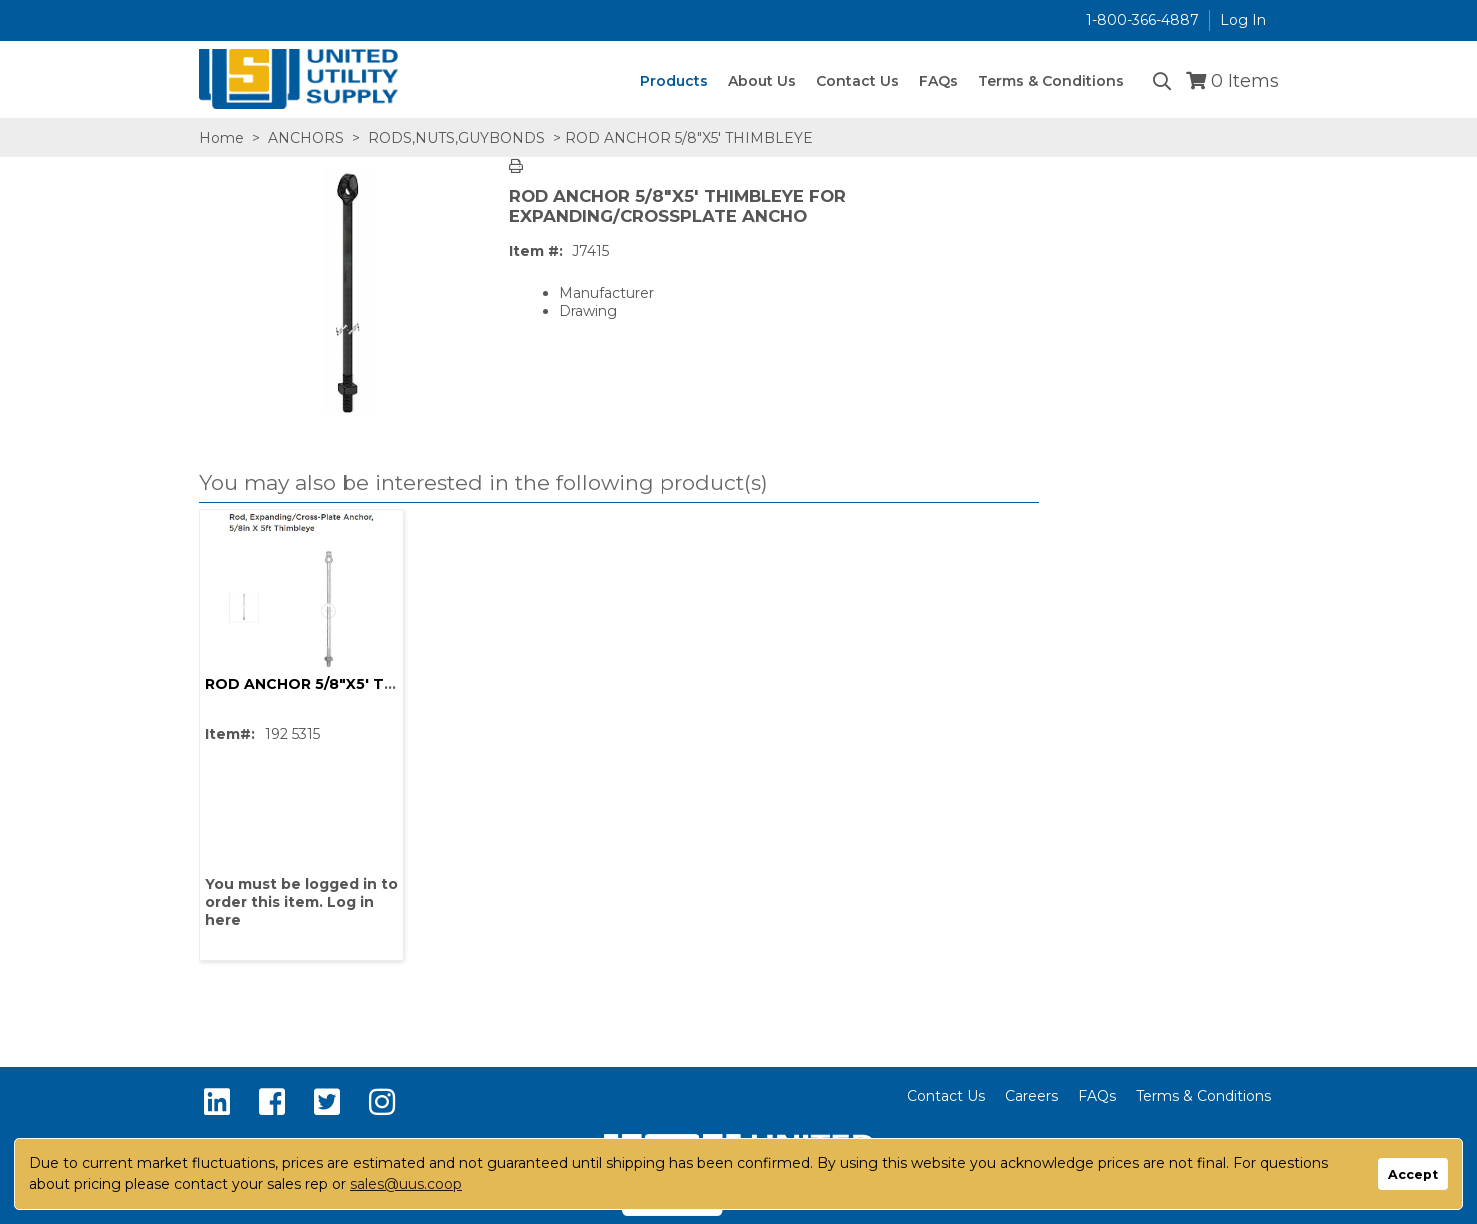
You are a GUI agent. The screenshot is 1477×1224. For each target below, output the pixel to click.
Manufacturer (606, 293)
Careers (1031, 1096)
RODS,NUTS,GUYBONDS (456, 138)
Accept (1413, 1174)
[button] (614, 483)
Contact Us (946, 1096)
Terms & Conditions (1203, 1096)
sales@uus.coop (406, 1184)
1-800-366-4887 (1142, 20)
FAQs (1097, 1096)
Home (221, 138)
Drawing (588, 311)
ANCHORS (306, 138)
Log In (1243, 20)
